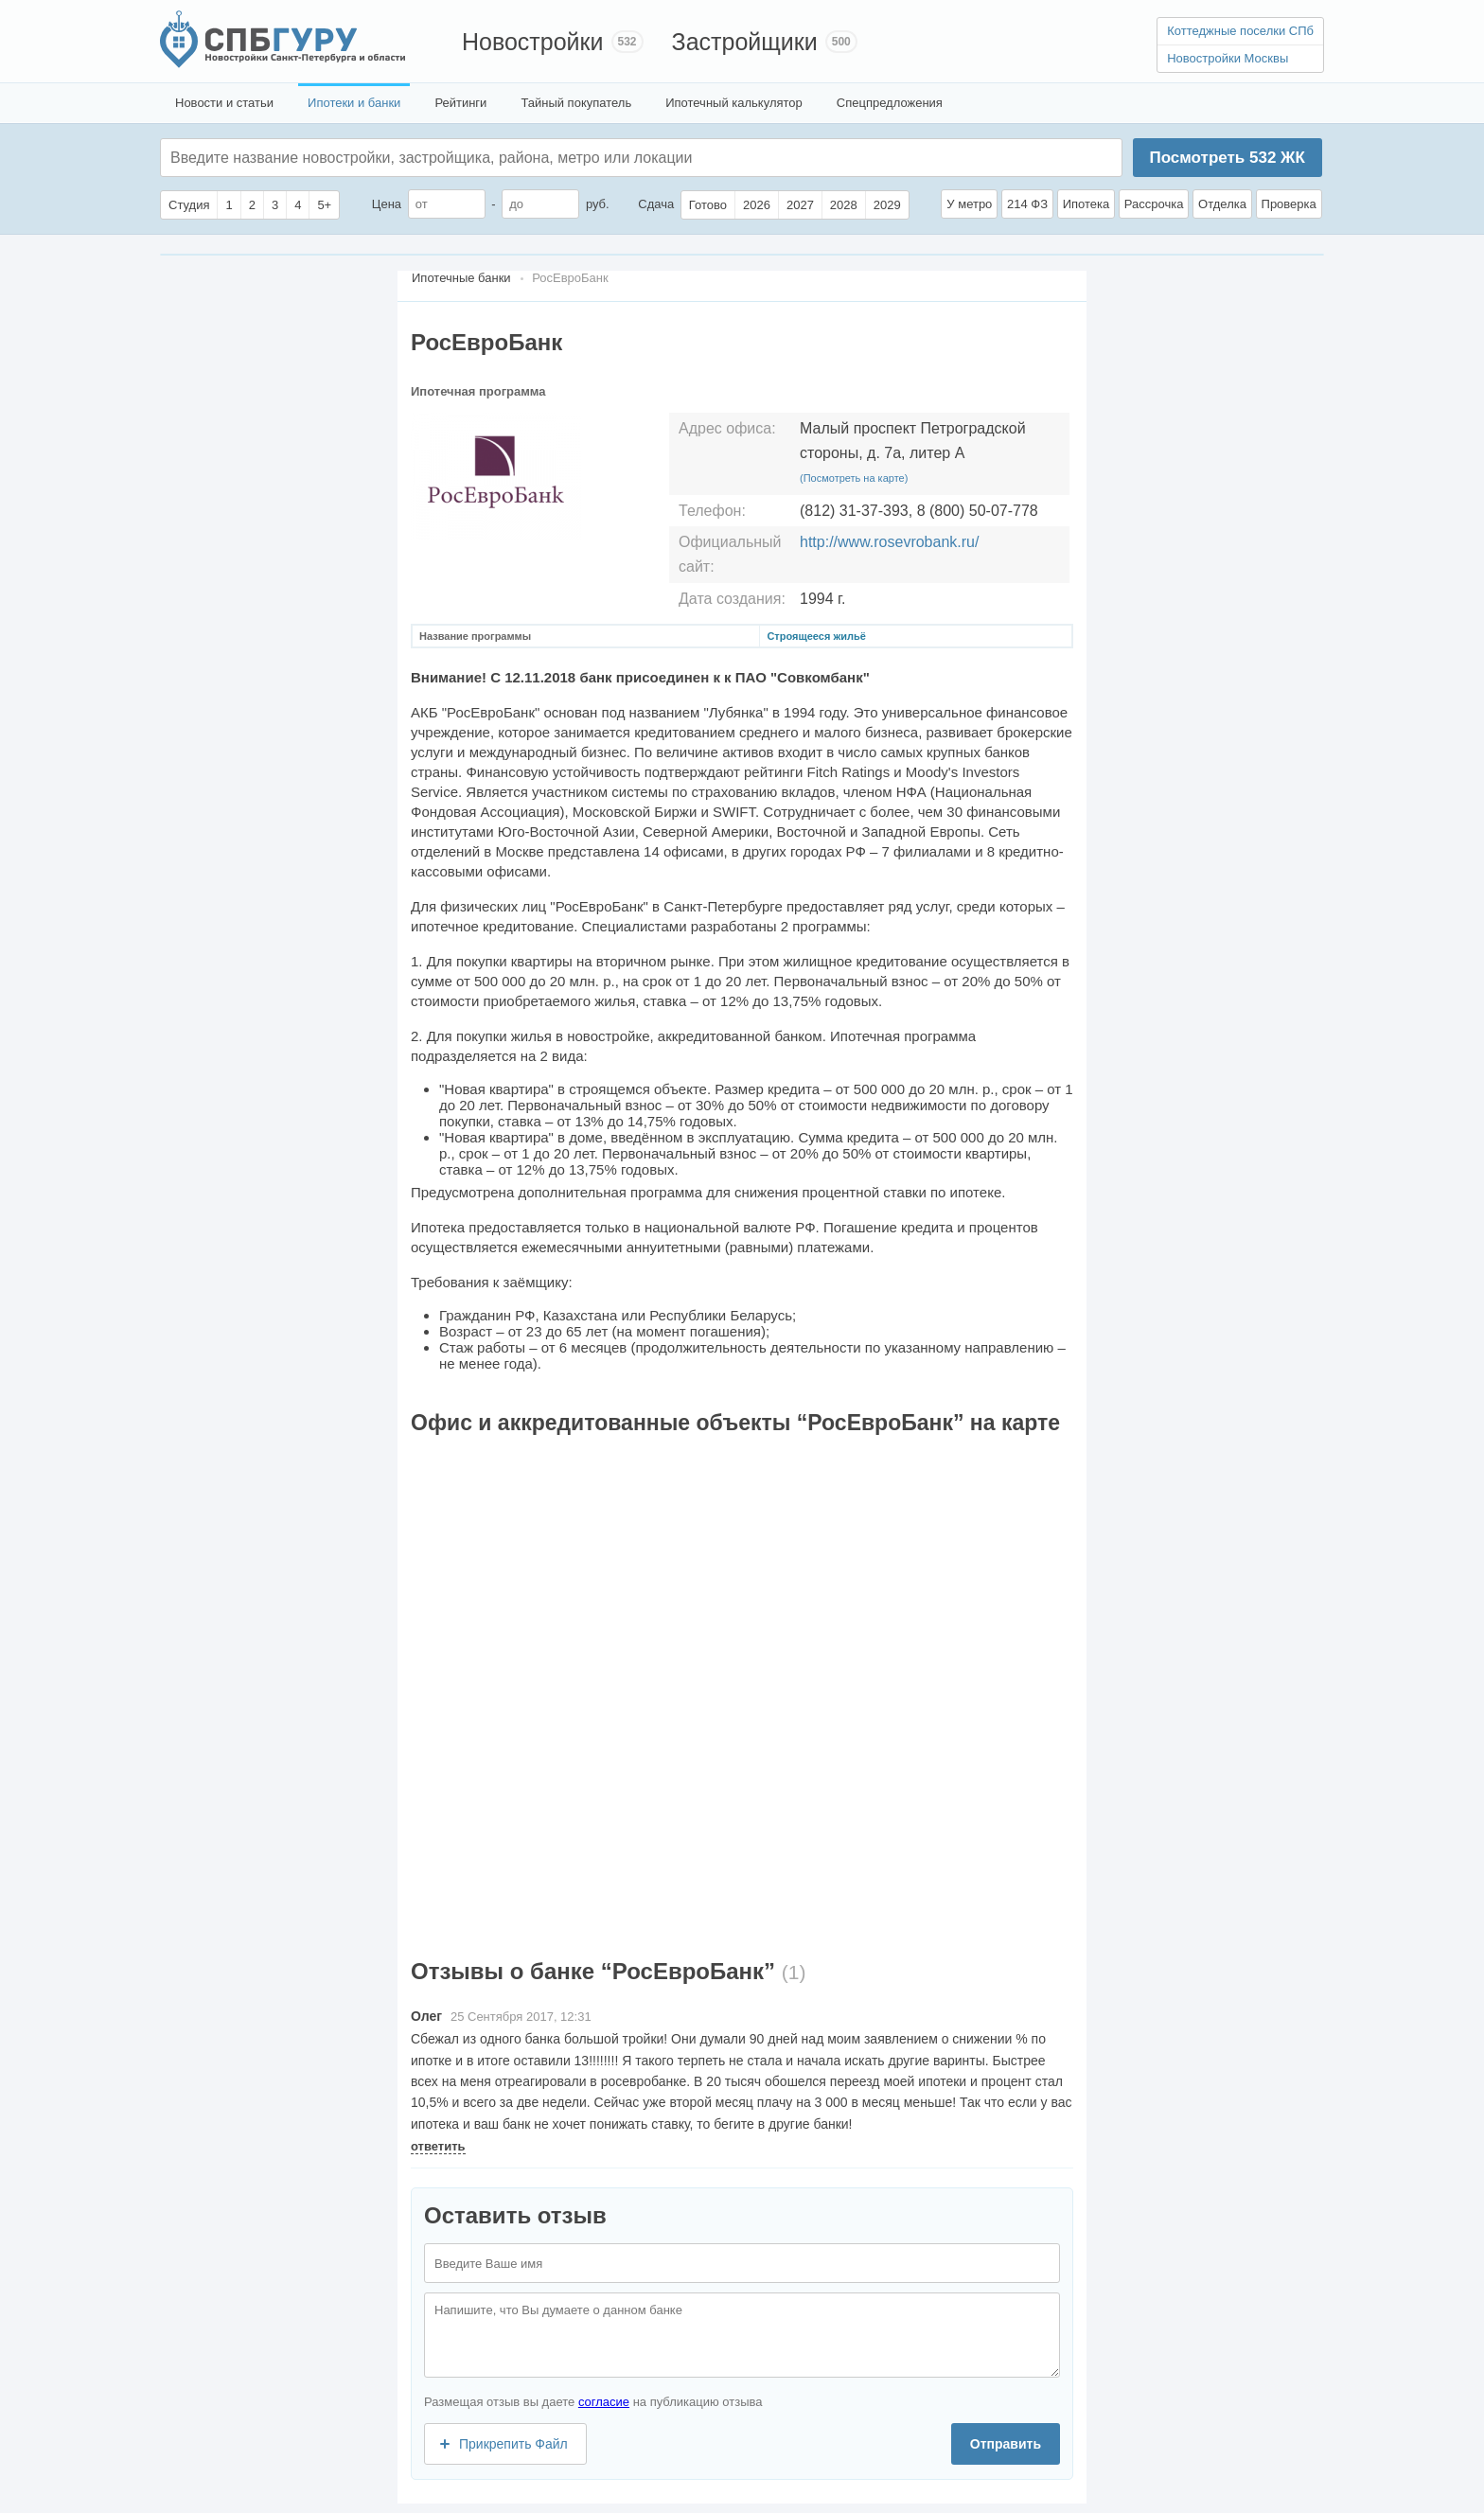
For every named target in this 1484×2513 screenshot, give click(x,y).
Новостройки (533, 41)
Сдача (656, 204)
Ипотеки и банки (354, 103)
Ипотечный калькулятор (734, 103)
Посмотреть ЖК (1226, 158)
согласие (603, 2402)
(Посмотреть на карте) (854, 478)
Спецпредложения (890, 103)
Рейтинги (460, 103)
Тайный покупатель (576, 103)
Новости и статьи (224, 103)
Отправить (1005, 2443)
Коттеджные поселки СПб (1240, 31)
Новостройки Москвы (1227, 58)
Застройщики (745, 41)
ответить (438, 2146)
